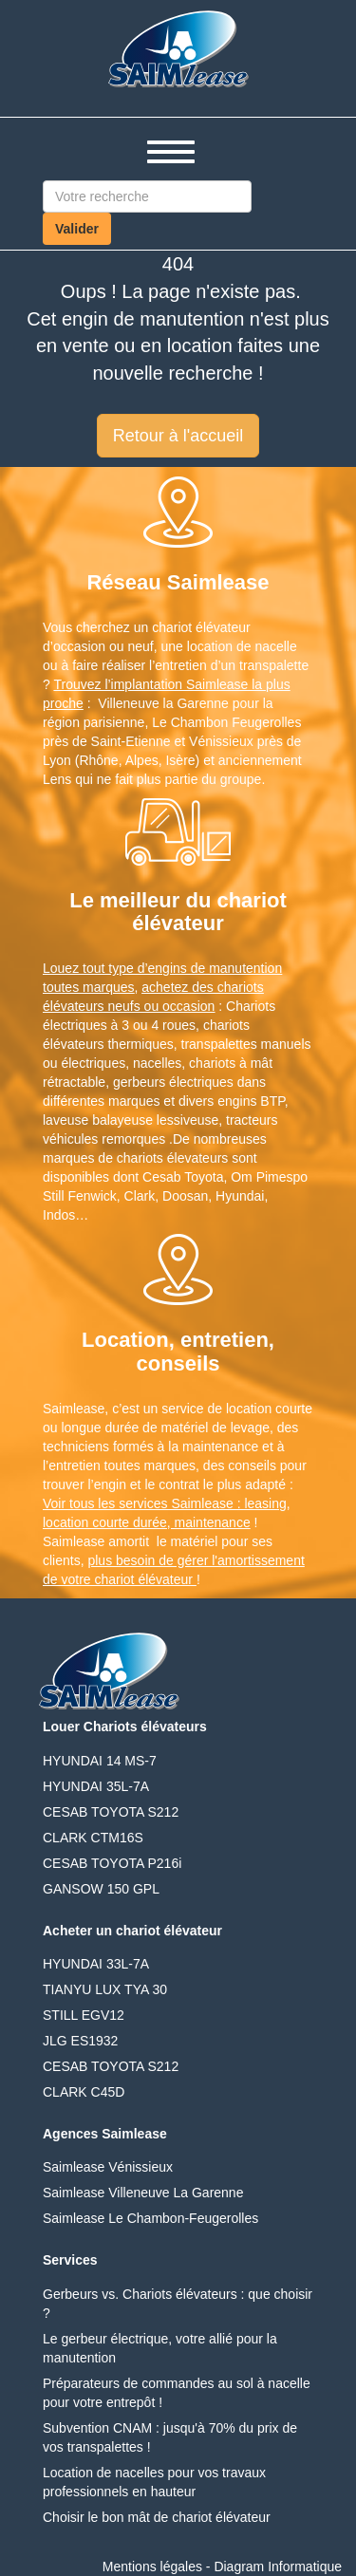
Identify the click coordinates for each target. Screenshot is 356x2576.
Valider (77, 228)
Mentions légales (152, 2566)
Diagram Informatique (278, 2566)
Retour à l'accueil (178, 435)
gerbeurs (139, 1082)
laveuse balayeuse (98, 1120)
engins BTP (251, 1101)
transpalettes (219, 1044)
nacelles (157, 1063)
